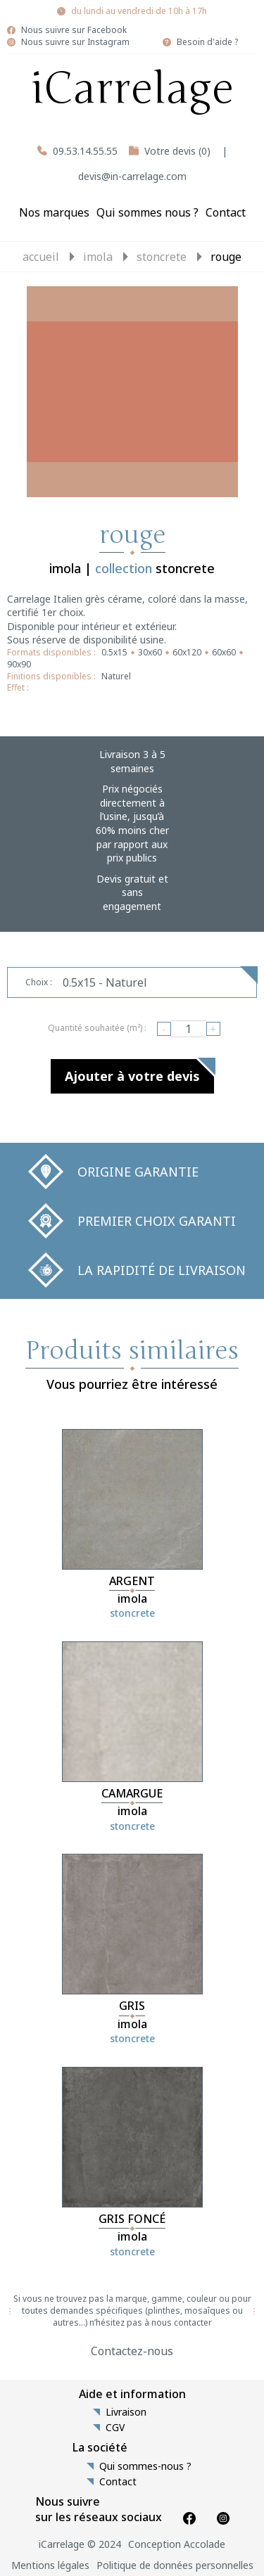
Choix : (38, 982)
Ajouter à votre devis (132, 1076)
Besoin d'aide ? (207, 42)
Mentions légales (50, 2565)
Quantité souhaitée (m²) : (97, 1028)
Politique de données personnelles (174, 2565)
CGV (115, 2428)
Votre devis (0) (177, 151)
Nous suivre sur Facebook (74, 30)
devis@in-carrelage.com (132, 176)
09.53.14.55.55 (85, 151)
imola (98, 256)
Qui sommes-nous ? (145, 2466)
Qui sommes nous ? (147, 212)
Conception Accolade (176, 2544)
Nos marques (54, 212)
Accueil (41, 256)
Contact (226, 212)
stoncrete (162, 256)
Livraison (126, 2412)
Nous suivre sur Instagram (75, 42)
